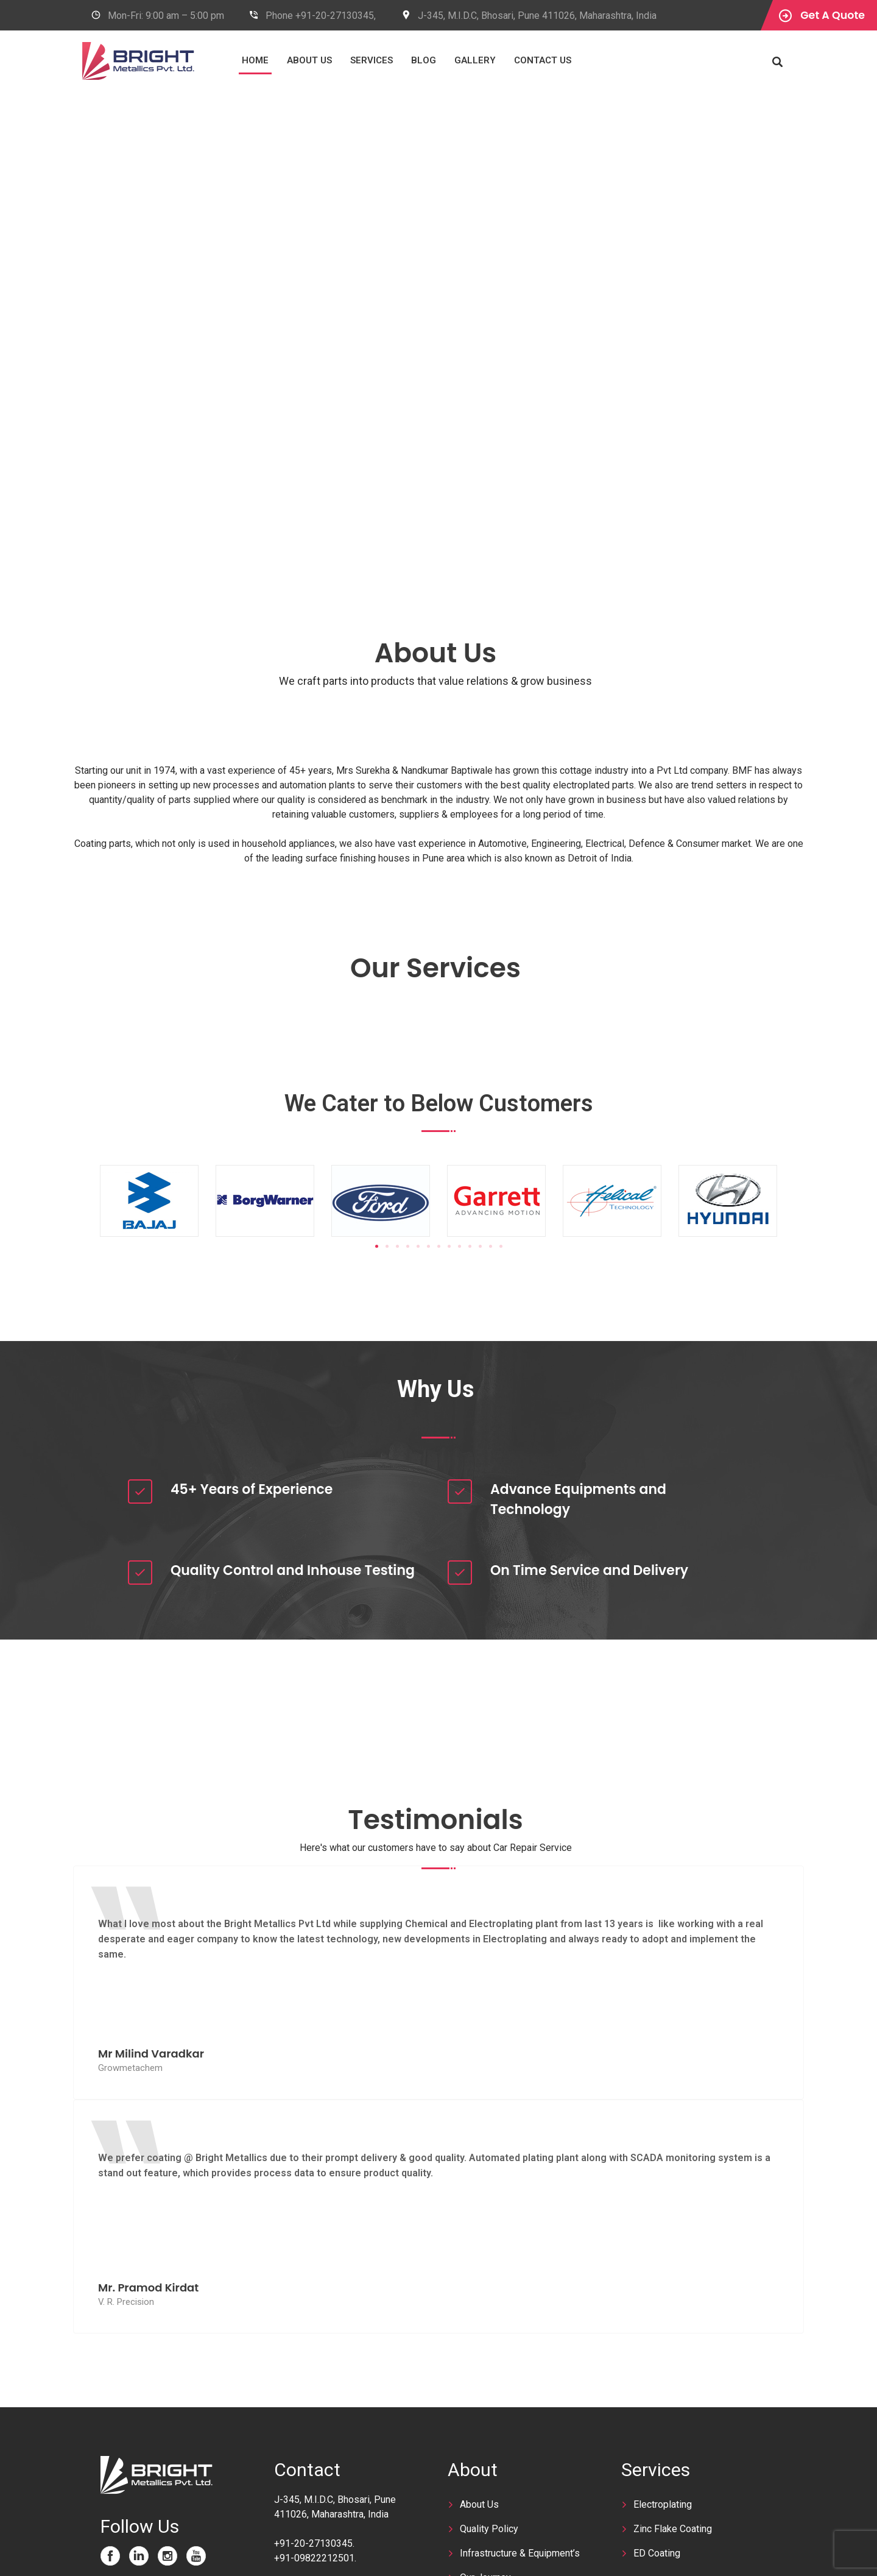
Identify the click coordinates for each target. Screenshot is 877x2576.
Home (294, 60)
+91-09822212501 (314, 2558)
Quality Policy (489, 2529)
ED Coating (656, 2553)
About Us (349, 60)
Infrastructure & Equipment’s (520, 2553)
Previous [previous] (39, 328)
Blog (463, 60)
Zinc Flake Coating (672, 2529)
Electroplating (662, 2504)
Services (411, 60)
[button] (376, 1246)
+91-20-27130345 (313, 2543)
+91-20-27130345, (335, 15)
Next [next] (837, 328)
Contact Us (582, 60)
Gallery (514, 60)
